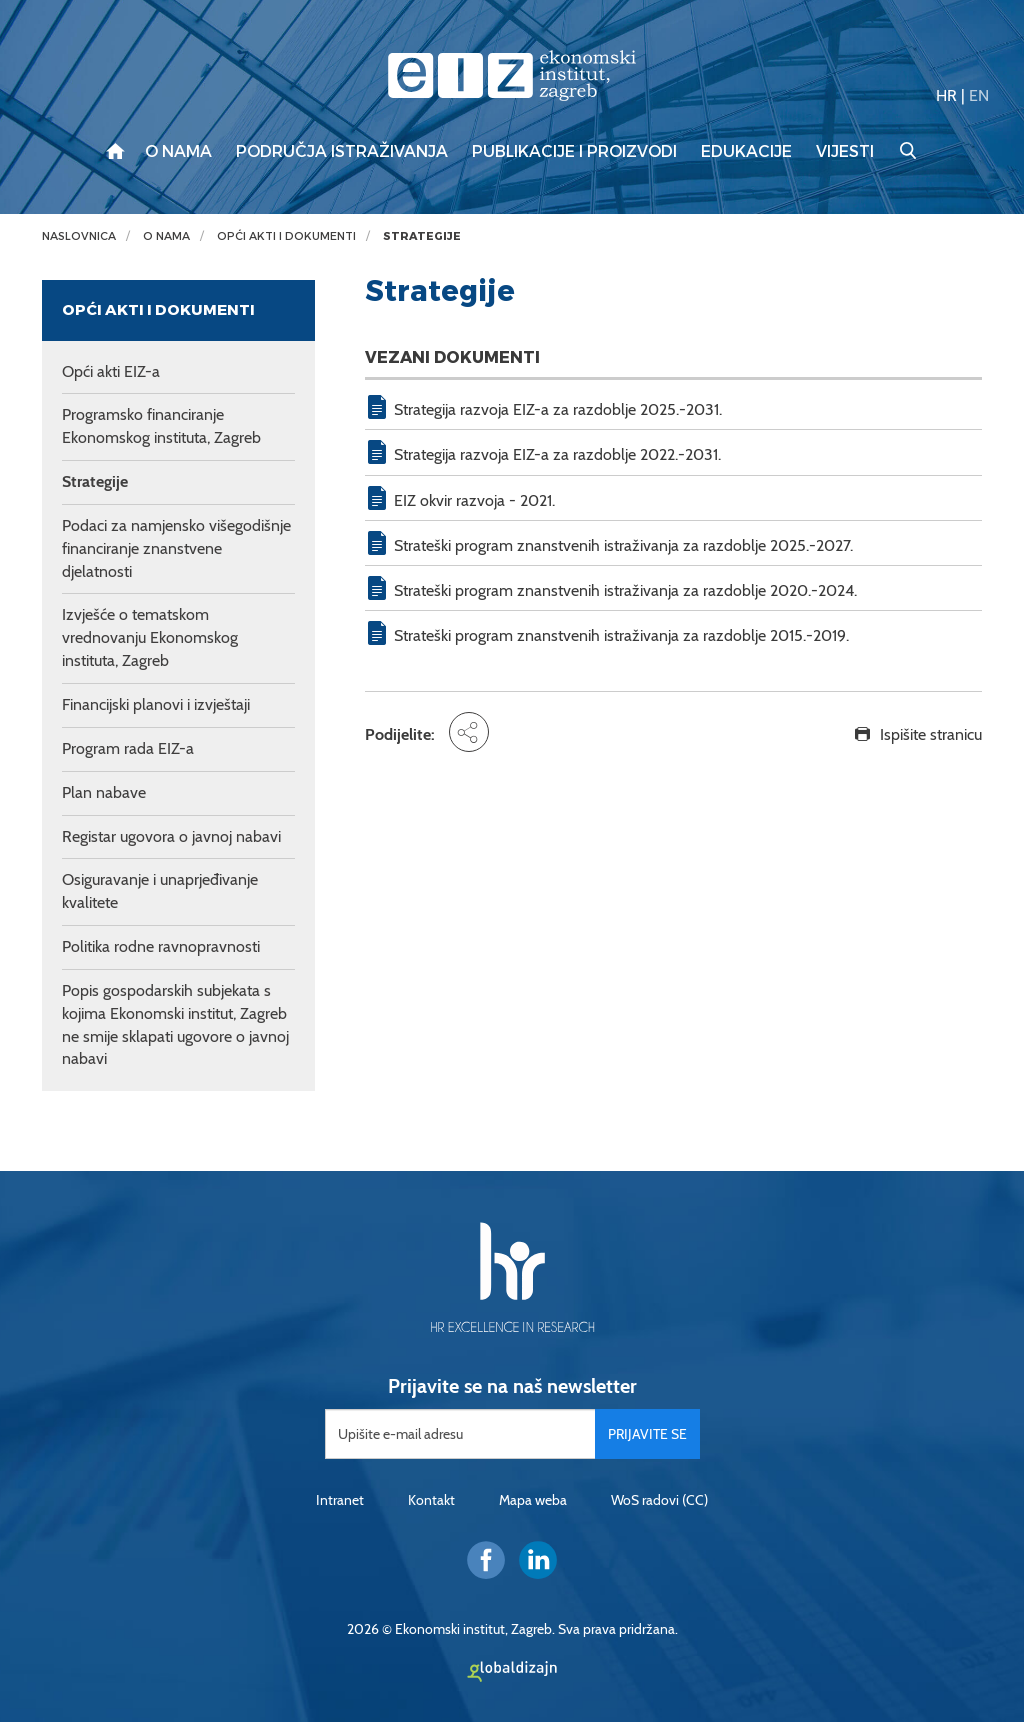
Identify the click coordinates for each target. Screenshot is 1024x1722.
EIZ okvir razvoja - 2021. (474, 500)
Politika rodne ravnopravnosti (161, 946)
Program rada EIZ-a (128, 748)
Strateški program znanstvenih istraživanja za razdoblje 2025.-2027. (623, 545)
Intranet (340, 1500)
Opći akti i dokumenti (286, 236)
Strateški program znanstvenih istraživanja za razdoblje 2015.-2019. (621, 635)
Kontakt (431, 1500)
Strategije (422, 236)
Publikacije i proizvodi (574, 152)
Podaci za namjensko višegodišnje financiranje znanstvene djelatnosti (176, 548)
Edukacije (746, 152)
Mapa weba (533, 1500)
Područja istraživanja (342, 152)
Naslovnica (79, 236)
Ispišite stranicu (931, 734)
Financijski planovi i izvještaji (156, 704)
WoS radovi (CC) (659, 1500)
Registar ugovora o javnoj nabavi (171, 836)
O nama (178, 152)
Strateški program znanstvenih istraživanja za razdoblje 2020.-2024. (625, 590)
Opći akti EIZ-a (111, 371)
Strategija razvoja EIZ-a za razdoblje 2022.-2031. (557, 454)
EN (979, 95)
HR (946, 95)
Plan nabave (104, 792)
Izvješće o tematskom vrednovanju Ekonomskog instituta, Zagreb (150, 637)
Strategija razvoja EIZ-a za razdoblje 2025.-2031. (558, 409)
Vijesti (845, 152)
